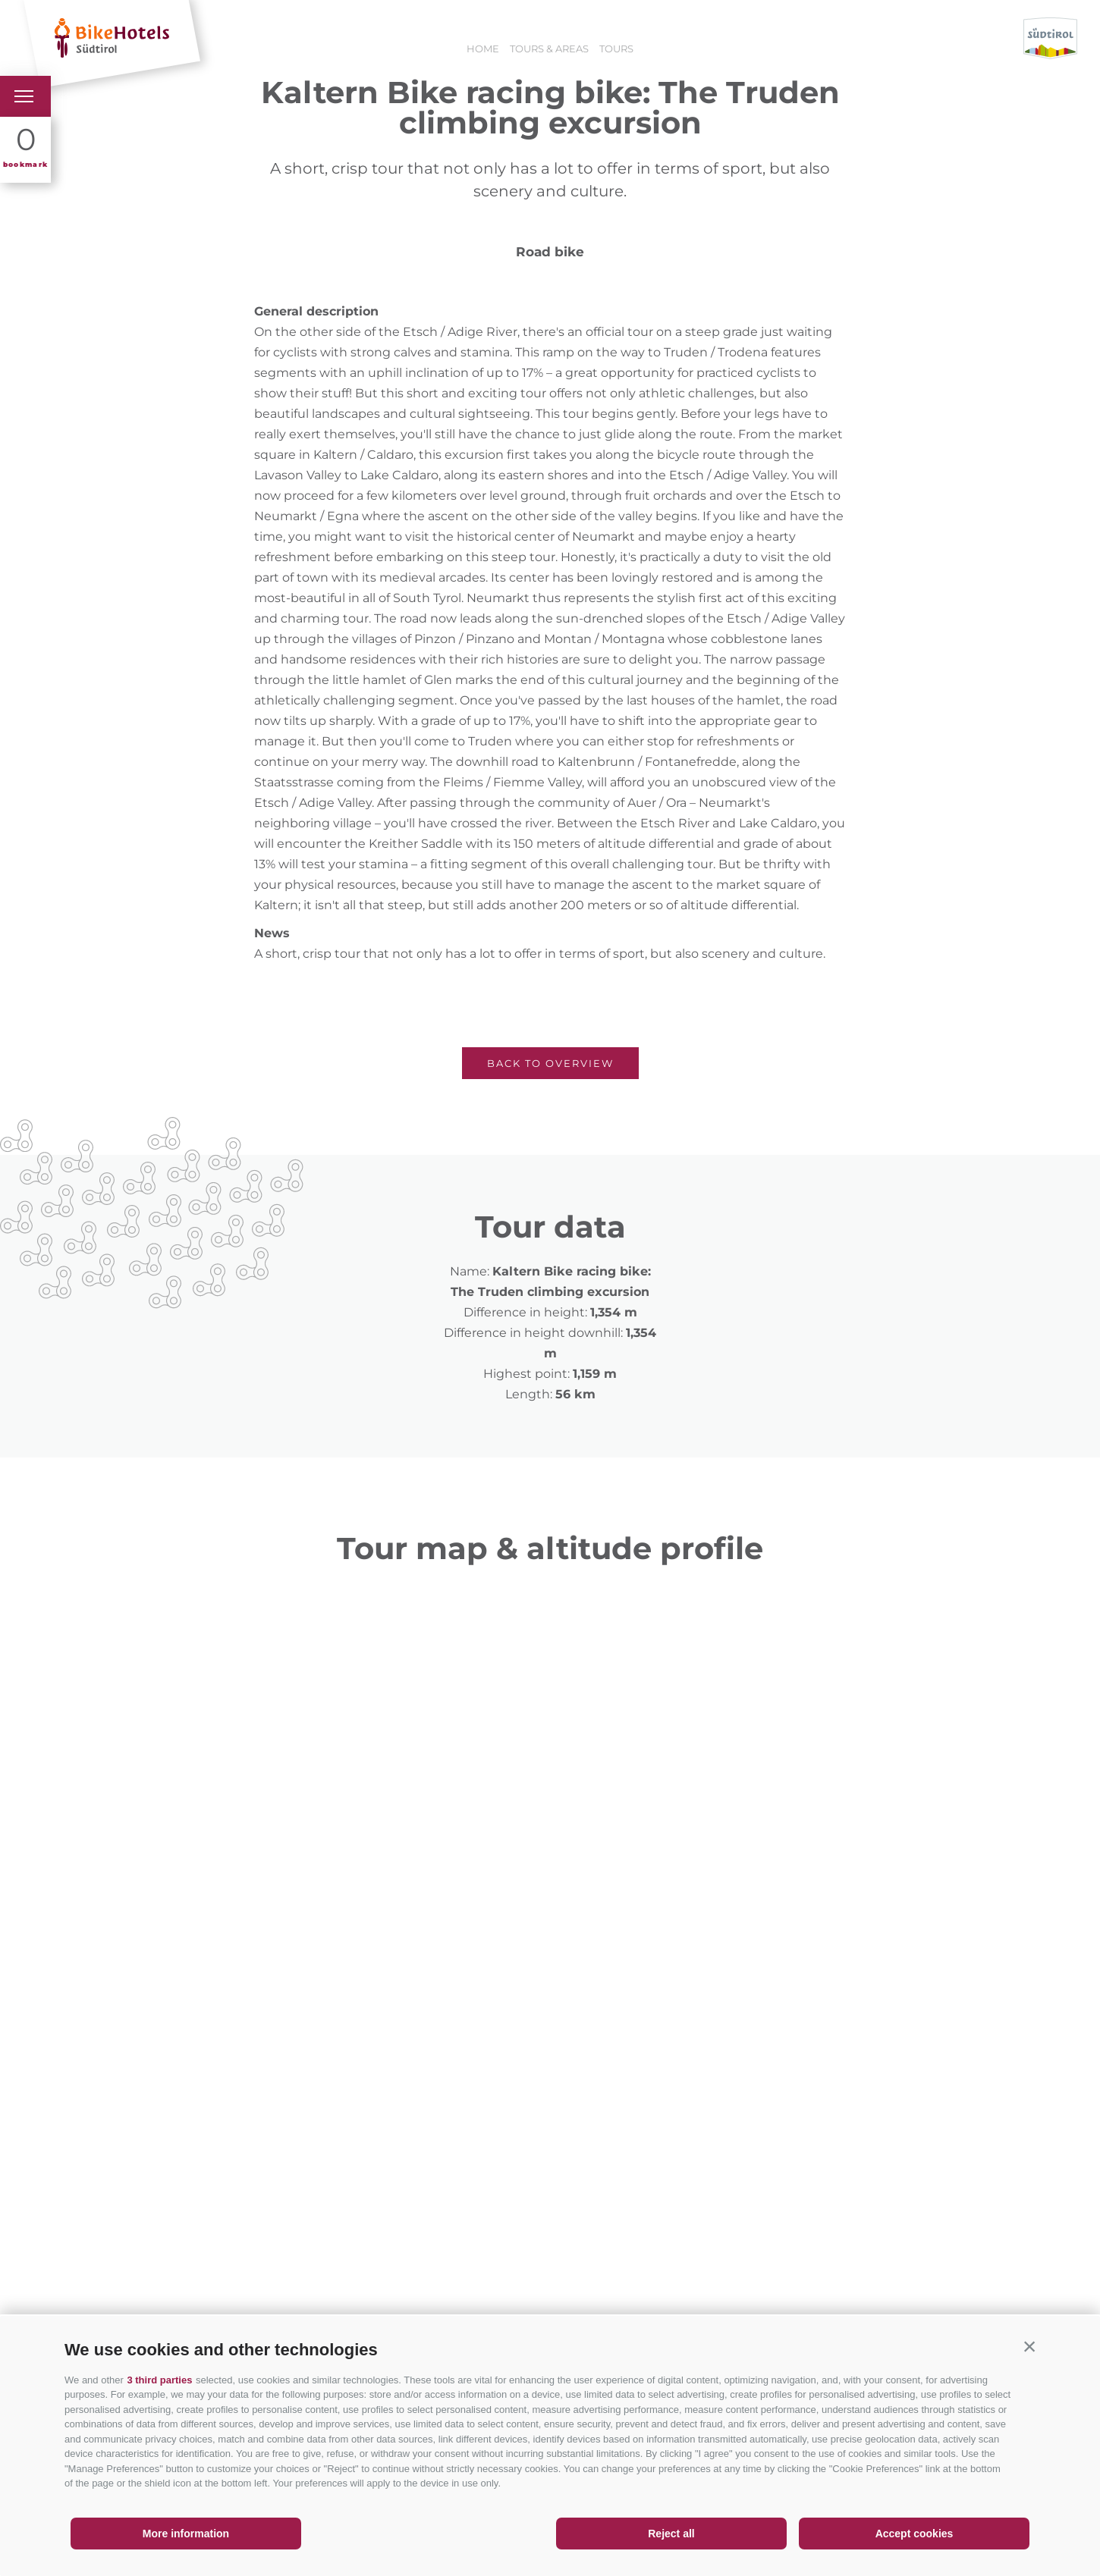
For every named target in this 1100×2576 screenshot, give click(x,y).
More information (186, 2533)
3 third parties (159, 2380)
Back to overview (550, 1063)
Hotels (239, 38)
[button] (1029, 2346)
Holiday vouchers (534, 38)
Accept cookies (914, 2533)
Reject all (671, 2533)
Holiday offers (330, 38)
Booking (426, 38)
